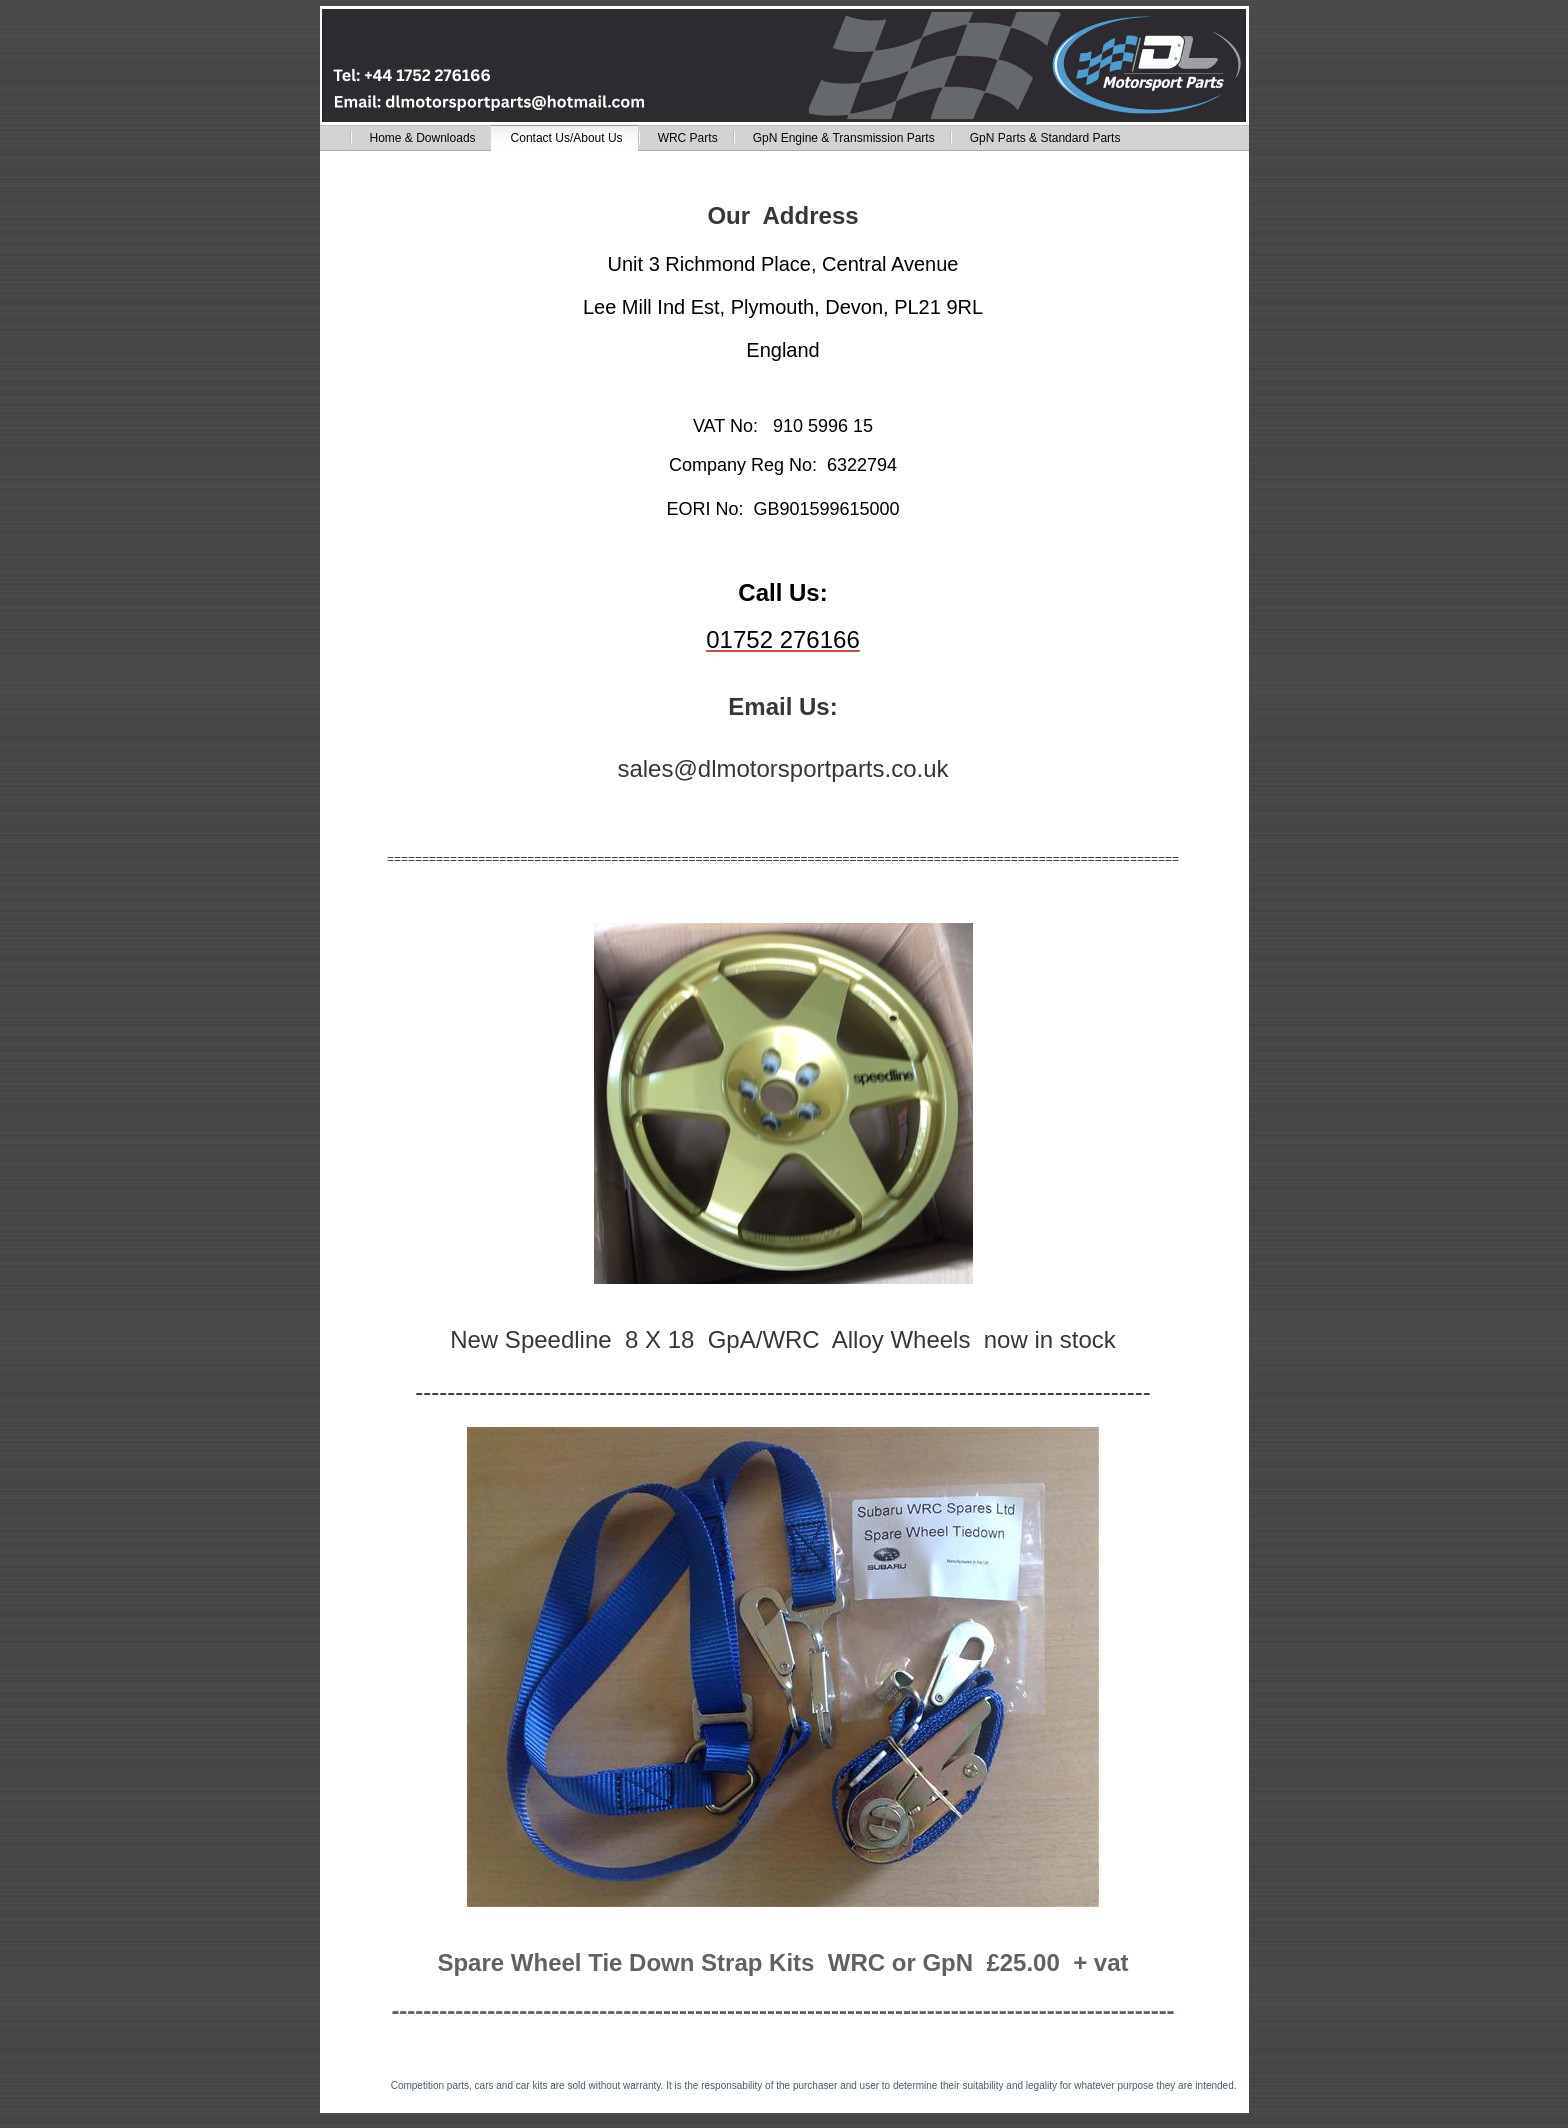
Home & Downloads (423, 138)
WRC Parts (688, 138)
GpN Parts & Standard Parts (1045, 138)
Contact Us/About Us (567, 138)
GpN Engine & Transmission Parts (844, 138)
